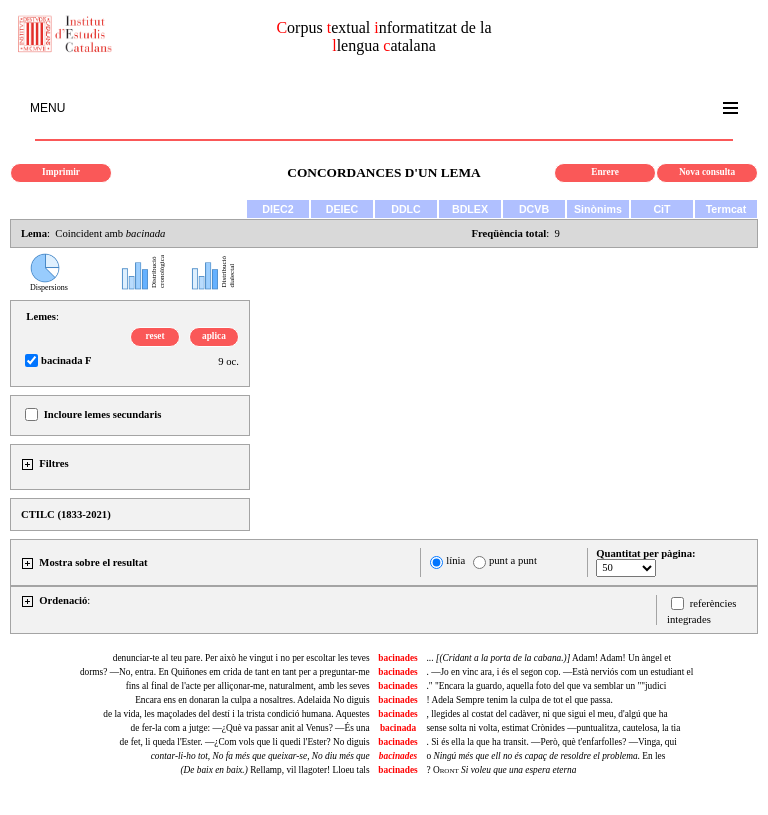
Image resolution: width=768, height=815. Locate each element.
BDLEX (470, 209)
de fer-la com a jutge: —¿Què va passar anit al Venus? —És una (250, 728)
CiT (661, 209)
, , (260, 756)
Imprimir (61, 172)
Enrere (605, 172)
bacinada (398, 728)
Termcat (726, 209)
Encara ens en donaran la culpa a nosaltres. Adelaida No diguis (252, 700)
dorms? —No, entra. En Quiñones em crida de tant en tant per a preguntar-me (225, 672)
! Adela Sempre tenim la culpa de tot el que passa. (519, 700)
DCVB (534, 209)
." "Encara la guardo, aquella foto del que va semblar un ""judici (546, 686)
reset (155, 336)
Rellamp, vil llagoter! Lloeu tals (274, 770)
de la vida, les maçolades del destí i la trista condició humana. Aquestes (236, 714)
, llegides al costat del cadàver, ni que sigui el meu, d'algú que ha (546, 714)
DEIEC (342, 209)
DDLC (406, 209)
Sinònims (598, 209)
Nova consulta (707, 172)
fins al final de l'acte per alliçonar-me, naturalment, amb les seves (248, 686)
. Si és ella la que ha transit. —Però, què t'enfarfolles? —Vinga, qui (551, 742)
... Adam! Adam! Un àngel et (548, 658)
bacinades (397, 658)
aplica (214, 336)
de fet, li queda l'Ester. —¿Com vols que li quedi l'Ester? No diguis (245, 742)
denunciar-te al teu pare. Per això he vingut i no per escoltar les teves (241, 658)
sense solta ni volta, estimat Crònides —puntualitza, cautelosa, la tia (553, 728)
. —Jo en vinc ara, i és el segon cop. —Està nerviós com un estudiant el (559, 672)
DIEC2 (277, 209)
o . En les (545, 756)
